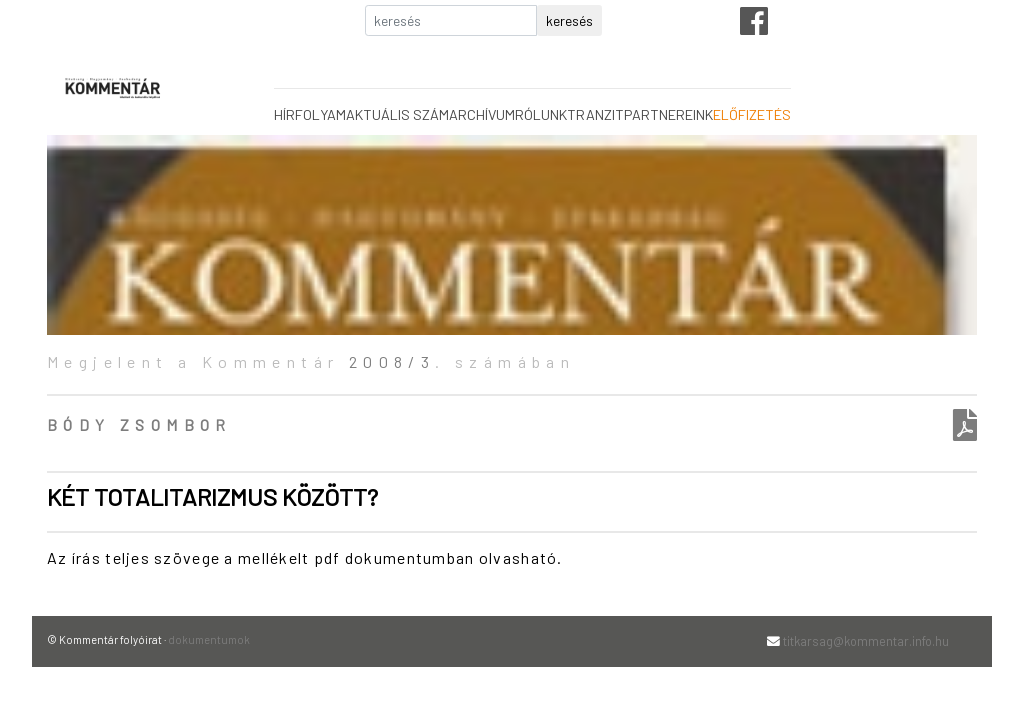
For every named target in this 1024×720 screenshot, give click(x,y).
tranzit (595, 114)
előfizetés (752, 114)
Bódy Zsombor (139, 424)
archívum (482, 114)
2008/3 (392, 361)
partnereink (668, 114)
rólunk (541, 114)
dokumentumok (209, 639)
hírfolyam (310, 114)
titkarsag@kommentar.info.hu (866, 641)
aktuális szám (397, 114)
